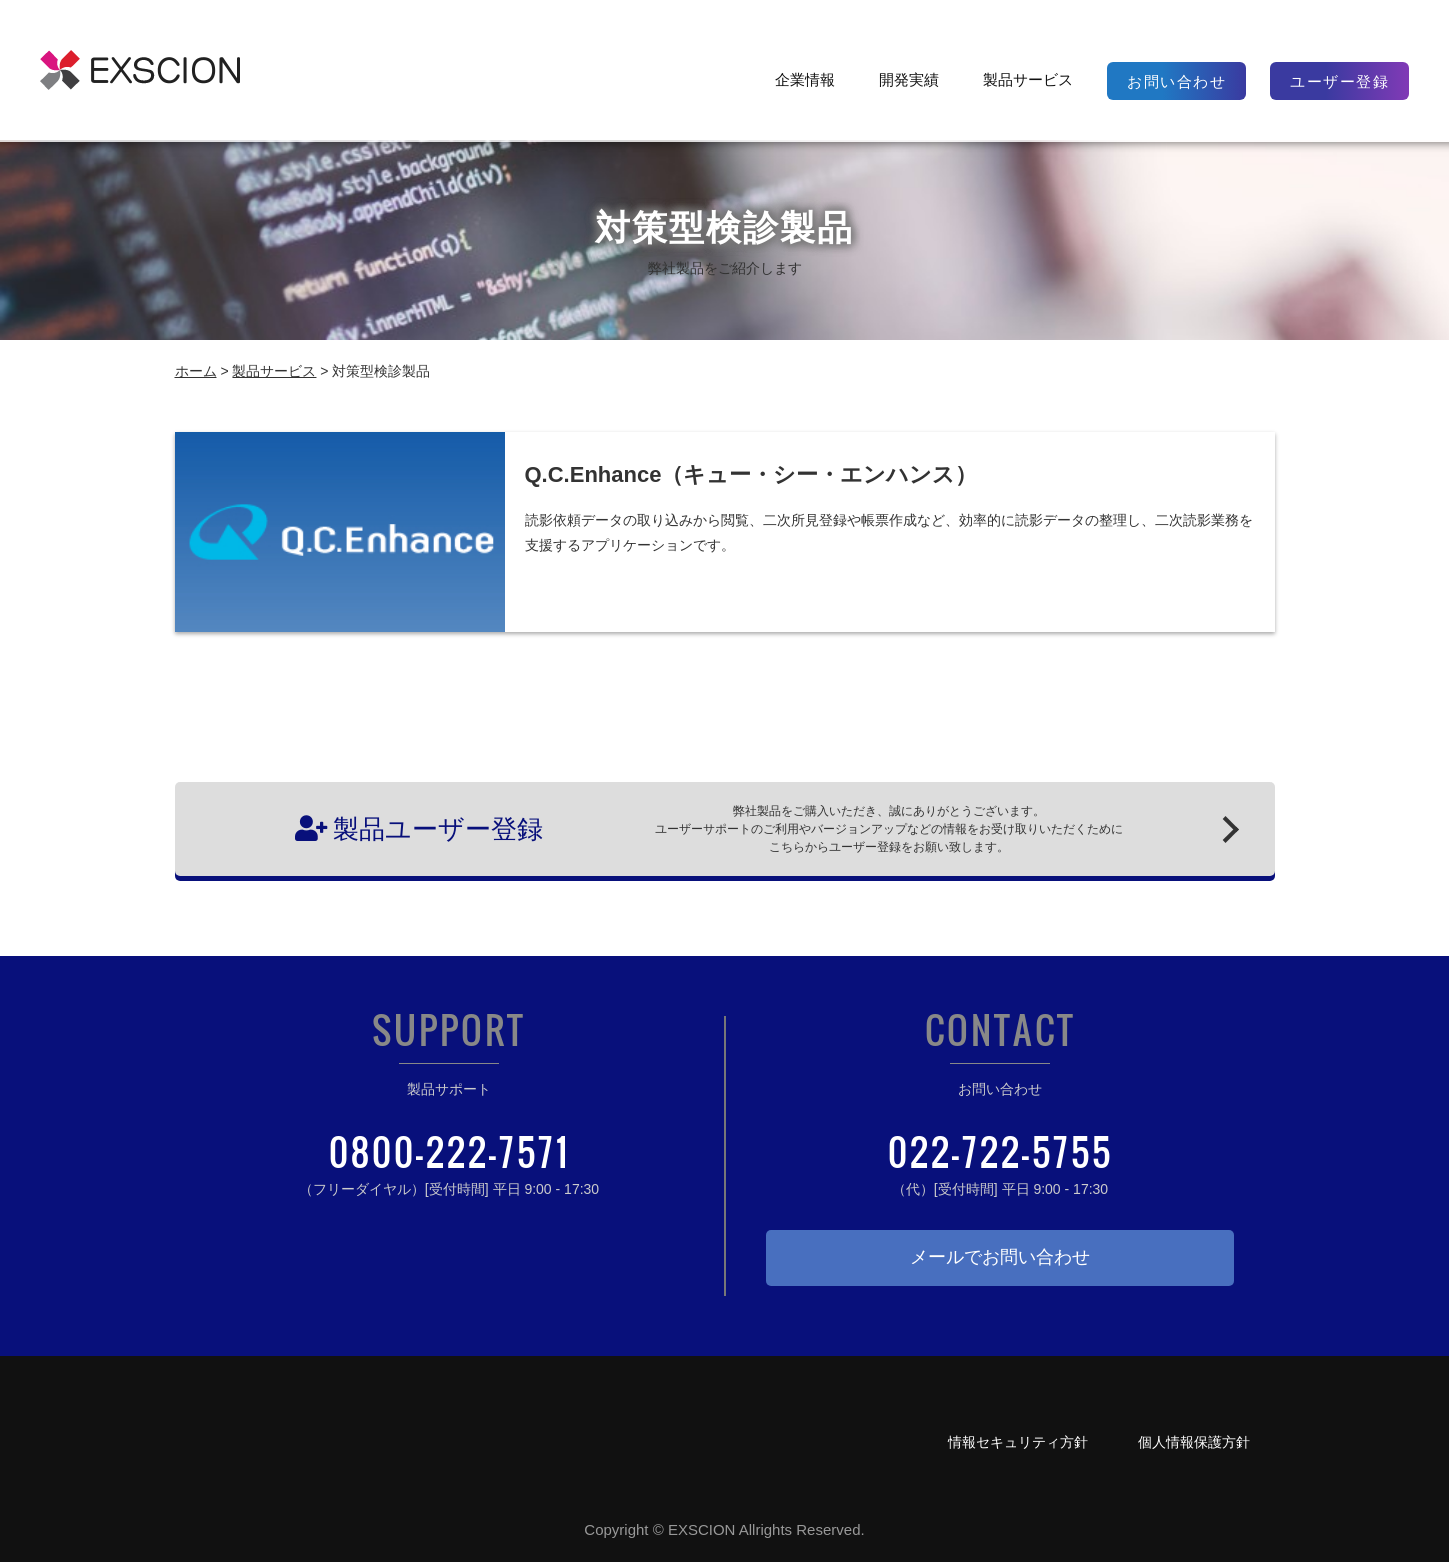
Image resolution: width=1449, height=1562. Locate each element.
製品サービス (1028, 79)
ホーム (196, 371)
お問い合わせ (1176, 81)
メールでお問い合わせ (1000, 1257)
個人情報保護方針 (1194, 1442)
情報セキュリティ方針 (1018, 1442)
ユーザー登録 (1339, 81)
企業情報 (805, 79)
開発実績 (909, 79)
